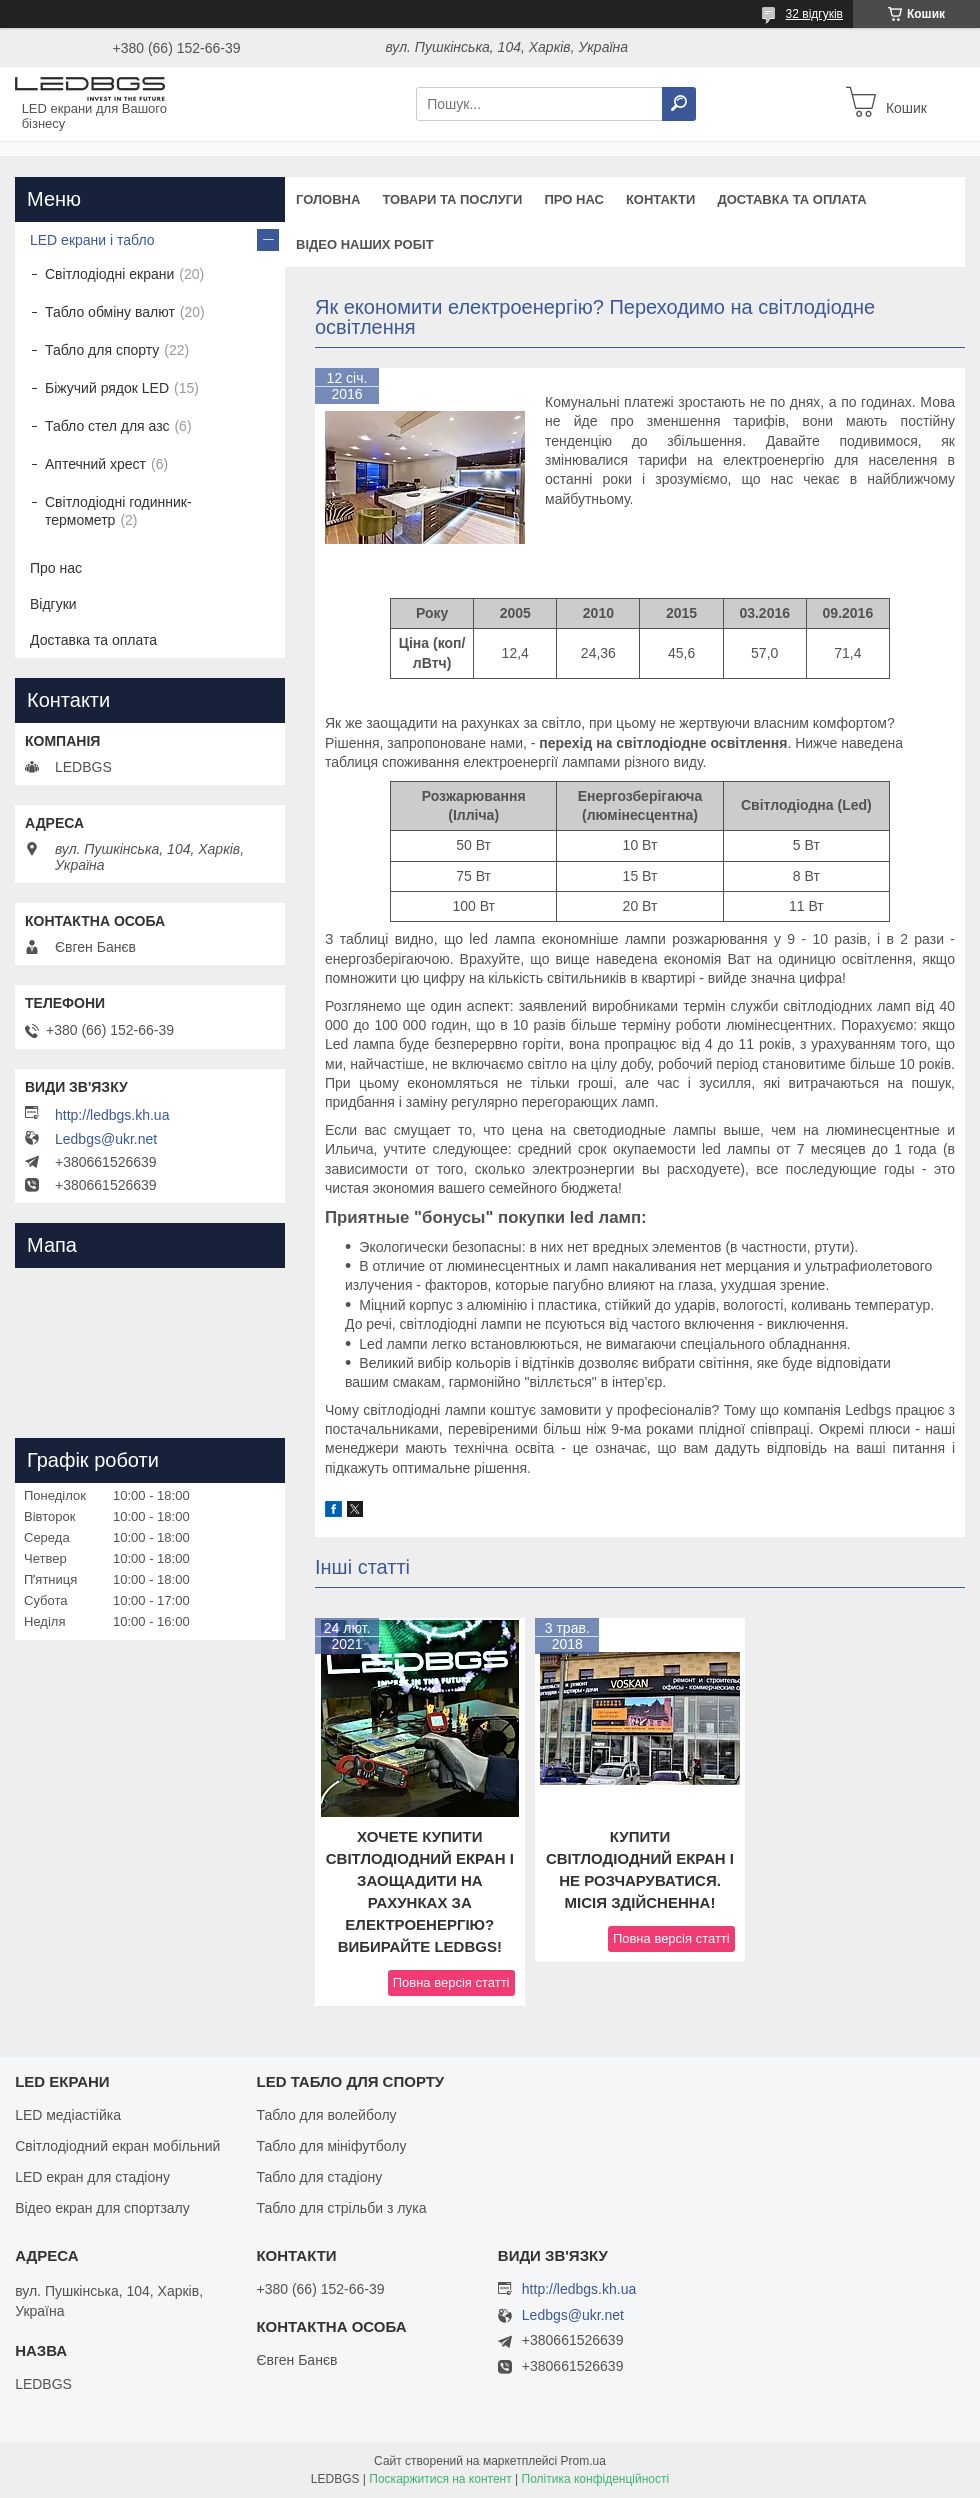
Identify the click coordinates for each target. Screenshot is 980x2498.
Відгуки (53, 604)
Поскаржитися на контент (440, 2479)
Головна (328, 199)
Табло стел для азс (107, 426)
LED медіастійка (68, 2115)
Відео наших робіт (365, 244)
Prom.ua (583, 2461)
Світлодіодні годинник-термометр (118, 511)
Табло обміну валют (110, 312)
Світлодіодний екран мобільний (117, 2146)
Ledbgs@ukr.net (106, 1139)
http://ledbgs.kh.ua (112, 1115)
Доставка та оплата (791, 199)
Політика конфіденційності (596, 2479)
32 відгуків (814, 14)
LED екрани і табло (92, 240)
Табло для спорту (102, 350)
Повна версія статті (451, 1982)
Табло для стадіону (319, 2177)
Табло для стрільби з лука (341, 2208)
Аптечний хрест (95, 464)
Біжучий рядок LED (107, 388)
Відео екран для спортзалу (102, 2208)
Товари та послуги (452, 199)
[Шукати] (679, 104)
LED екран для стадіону (92, 2177)
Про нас (573, 199)
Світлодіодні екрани (109, 274)
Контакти (661, 199)
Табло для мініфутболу (331, 2146)
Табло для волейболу (326, 2115)
